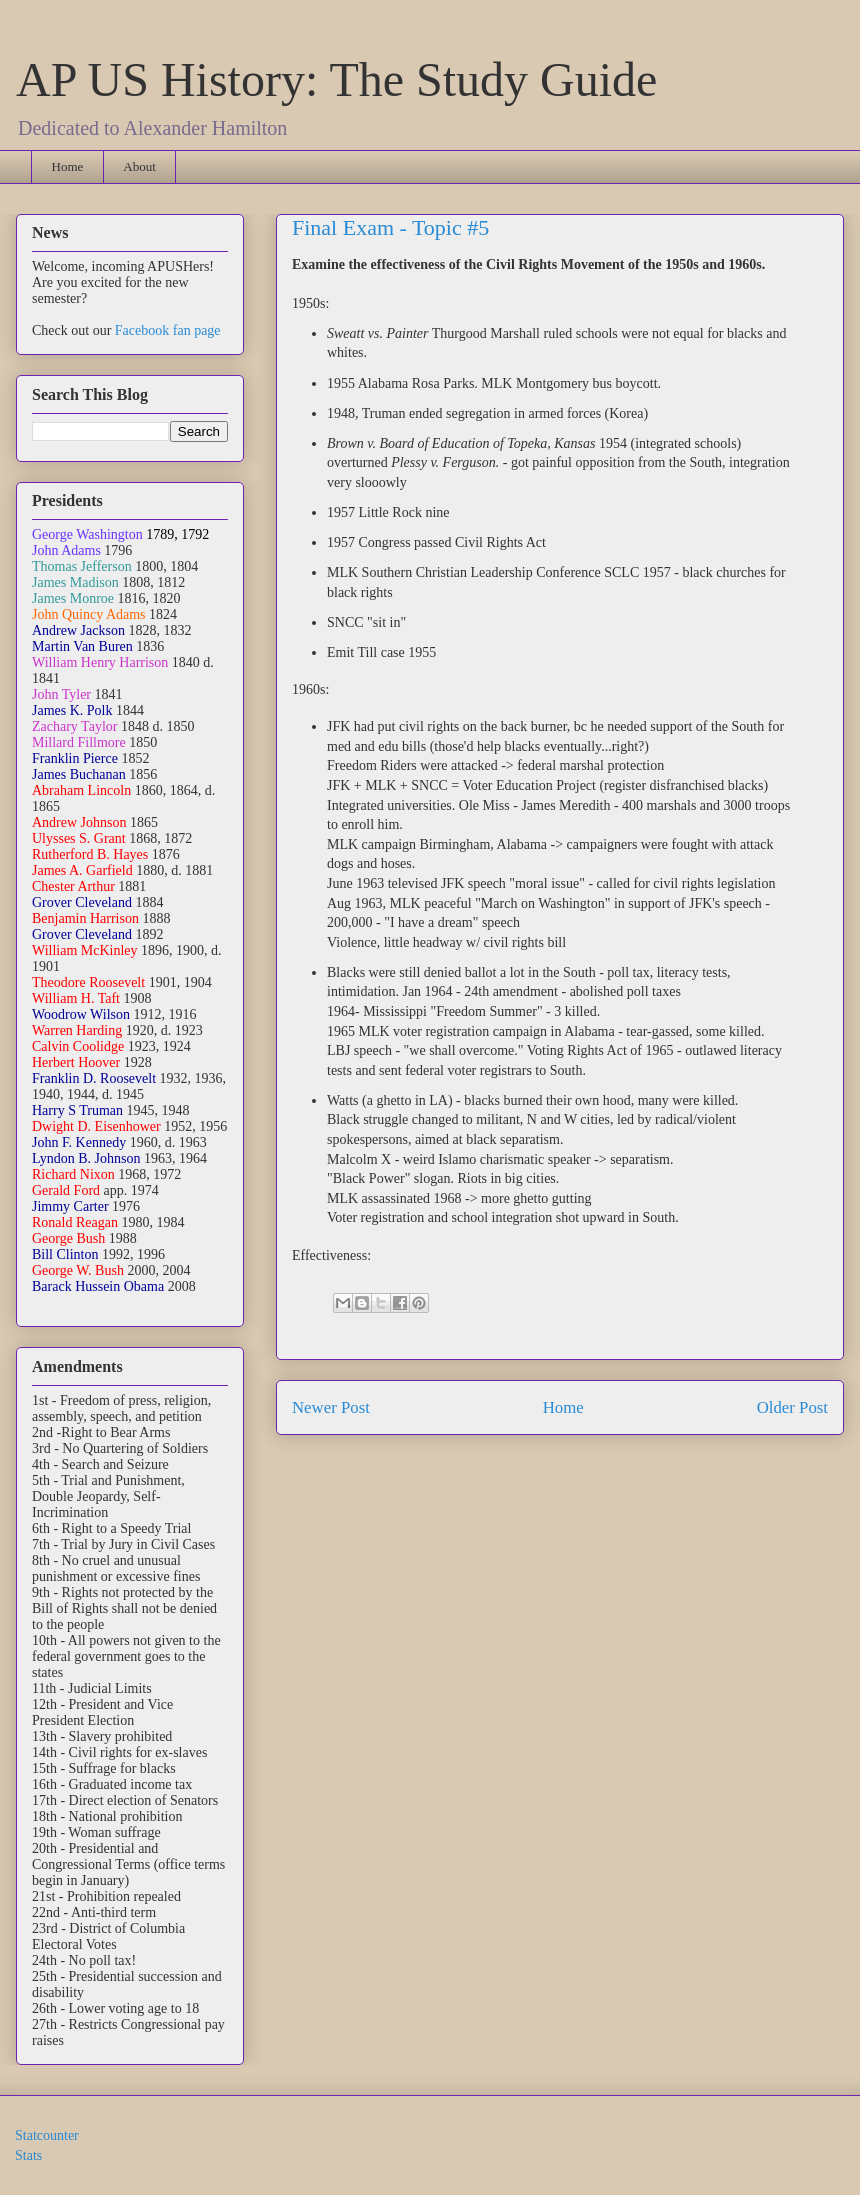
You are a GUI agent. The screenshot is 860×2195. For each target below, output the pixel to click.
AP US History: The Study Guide (336, 79)
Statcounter (47, 2135)
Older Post (792, 1407)
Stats (28, 2155)
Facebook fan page (168, 330)
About (139, 166)
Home (68, 166)
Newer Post (331, 1407)
